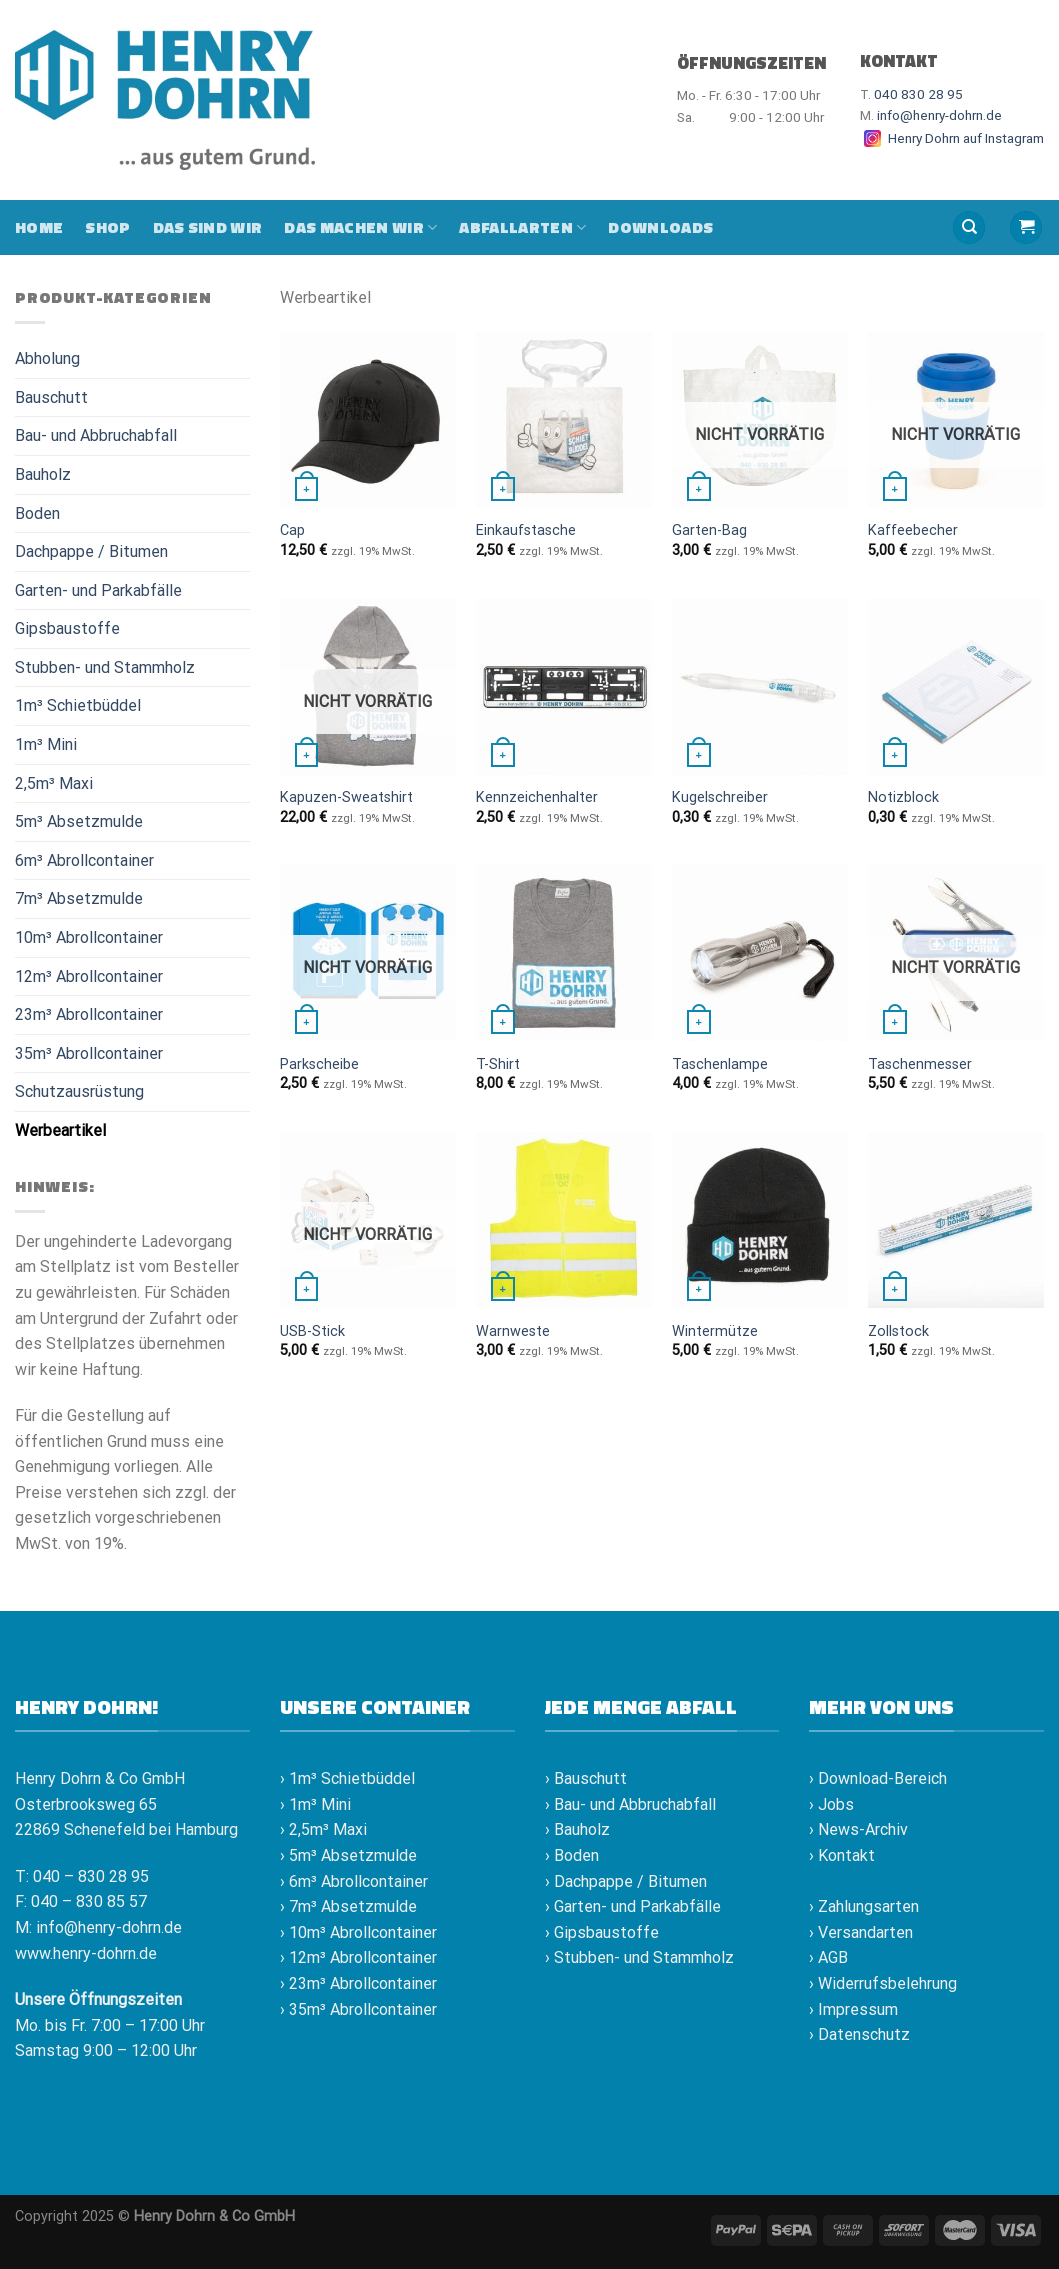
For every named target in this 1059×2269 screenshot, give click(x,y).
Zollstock (898, 1331)
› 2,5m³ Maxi (323, 1829)
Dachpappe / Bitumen (91, 551)
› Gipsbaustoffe (602, 1932)
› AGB (828, 1957)
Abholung (47, 358)
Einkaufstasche (526, 530)
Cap (292, 530)
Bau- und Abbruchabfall (96, 435)
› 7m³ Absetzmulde (348, 1906)
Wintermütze (715, 1331)
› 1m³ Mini (315, 1804)
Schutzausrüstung (79, 1091)
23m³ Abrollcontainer (89, 1014)
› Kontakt (842, 1855)
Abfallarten (522, 227)
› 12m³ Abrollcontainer (358, 1957)
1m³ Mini (46, 744)
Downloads (660, 227)
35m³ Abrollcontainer (89, 1053)
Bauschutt (51, 397)
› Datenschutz (859, 2034)
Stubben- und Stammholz (105, 667)
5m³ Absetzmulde (79, 821)
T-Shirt (498, 1064)
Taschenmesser (920, 1064)
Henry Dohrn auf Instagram (952, 138)
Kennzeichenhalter (537, 797)
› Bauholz (577, 1829)
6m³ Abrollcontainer (84, 860)
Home (39, 227)
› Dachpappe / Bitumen (626, 1881)
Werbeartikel (60, 1130)
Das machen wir (360, 227)
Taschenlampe (720, 1064)
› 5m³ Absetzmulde (348, 1855)
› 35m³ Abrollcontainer (358, 2009)
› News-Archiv (858, 1829)
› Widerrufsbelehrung (883, 1983)
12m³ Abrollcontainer (89, 976)
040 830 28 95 (918, 94)
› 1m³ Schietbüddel (347, 1778)
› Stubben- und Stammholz (639, 1957)
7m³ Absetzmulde (79, 898)
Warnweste (513, 1331)
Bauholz (43, 474)
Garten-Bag (709, 530)
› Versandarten (861, 1932)
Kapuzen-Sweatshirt (346, 797)
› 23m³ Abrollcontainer (358, 1983)
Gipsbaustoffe (67, 628)
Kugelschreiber (720, 797)
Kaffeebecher (913, 530)
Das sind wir (208, 227)
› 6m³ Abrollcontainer (354, 1881)
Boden (37, 513)
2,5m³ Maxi (54, 783)
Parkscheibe (319, 1064)
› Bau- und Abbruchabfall (630, 1804)
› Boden (572, 1855)
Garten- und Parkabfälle (98, 590)
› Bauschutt (586, 1778)
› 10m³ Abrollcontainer (358, 1932)
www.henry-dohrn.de (86, 1953)
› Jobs (831, 1804)
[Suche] (969, 227)
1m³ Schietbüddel (78, 705)
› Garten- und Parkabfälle (633, 1906)
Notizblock (903, 797)
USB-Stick (312, 1331)
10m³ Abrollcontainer (89, 937)
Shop (107, 227)
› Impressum (853, 2009)
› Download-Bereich (878, 1778)
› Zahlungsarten (864, 1906)
